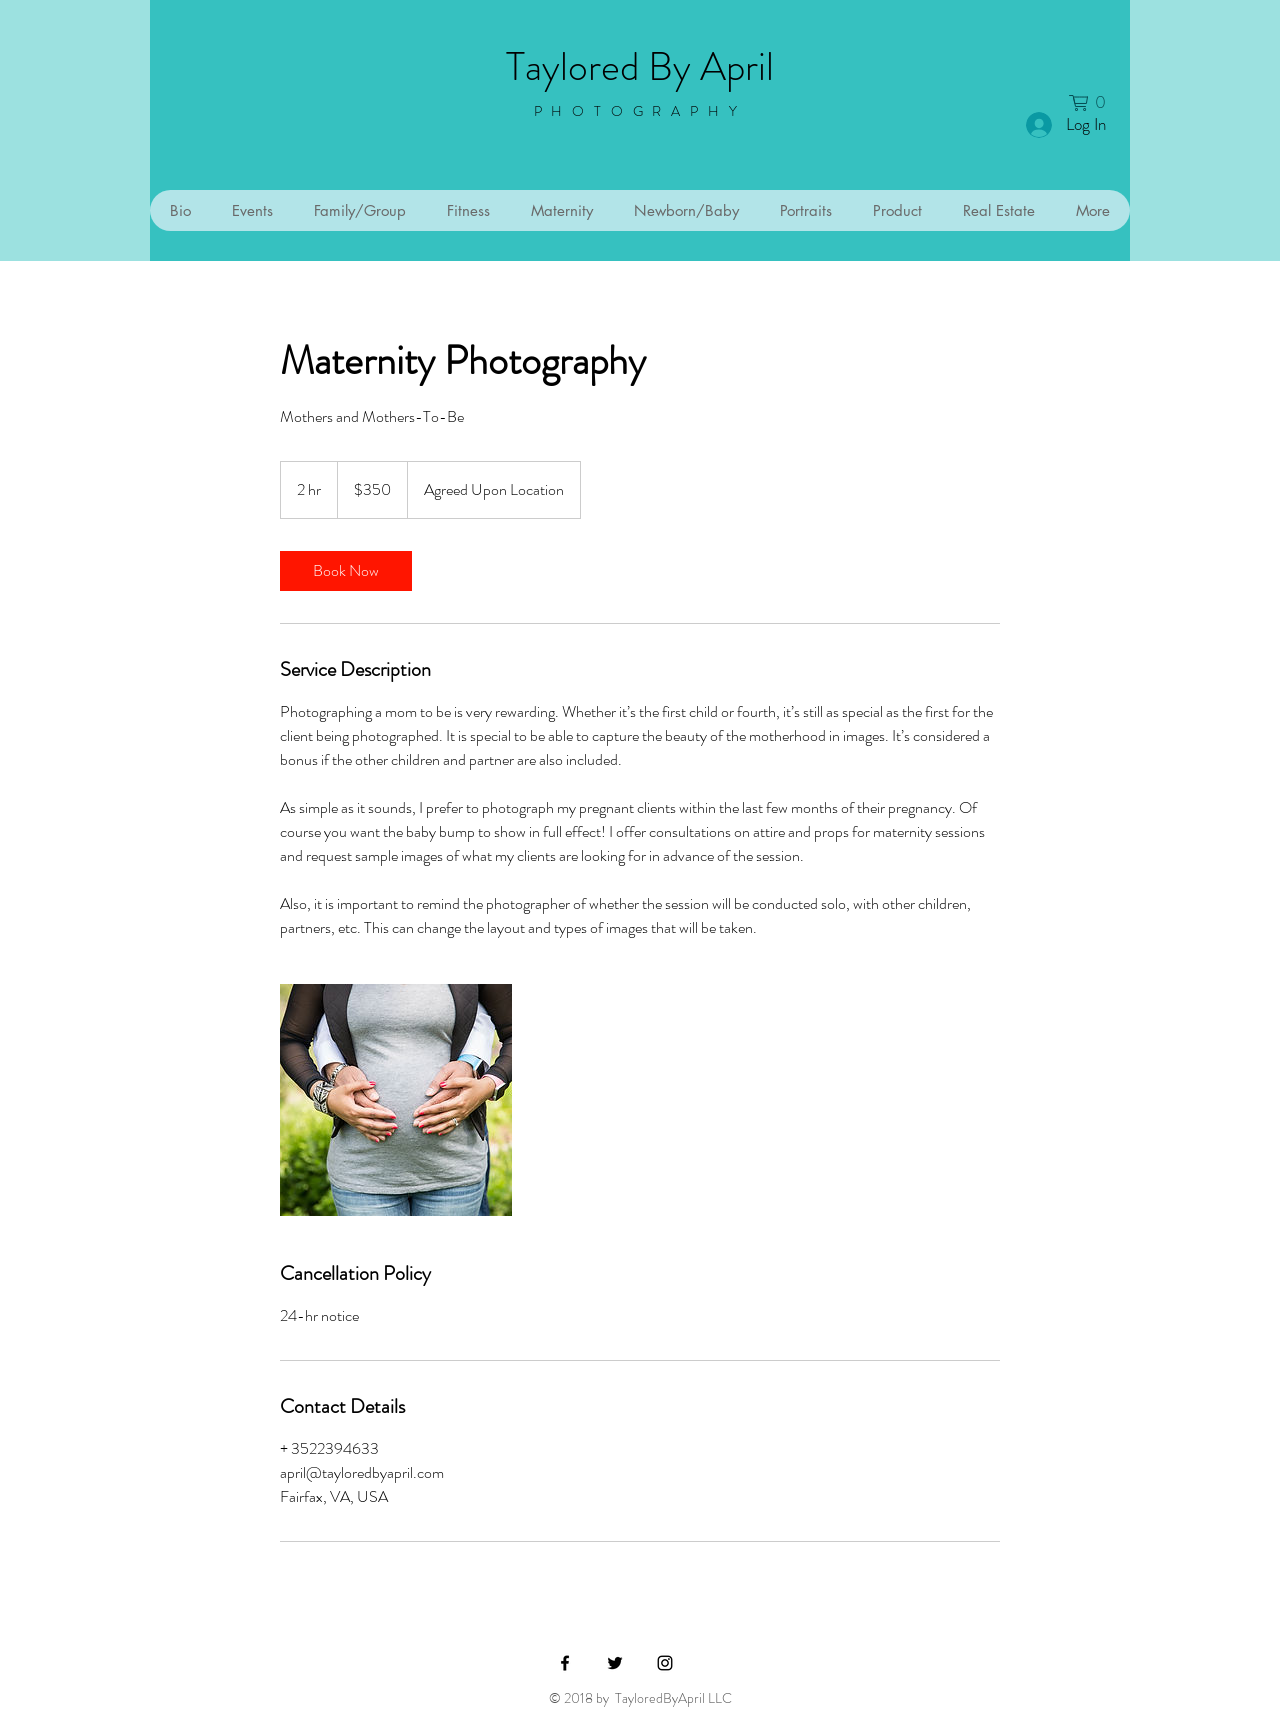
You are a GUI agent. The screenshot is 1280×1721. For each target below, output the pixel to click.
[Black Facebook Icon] (565, 1663)
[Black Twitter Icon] (615, 1663)
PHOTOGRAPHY (640, 111)
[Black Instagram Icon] (665, 1663)
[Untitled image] (396, 1100)
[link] (346, 571)
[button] (1094, 103)
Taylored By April (640, 66)
